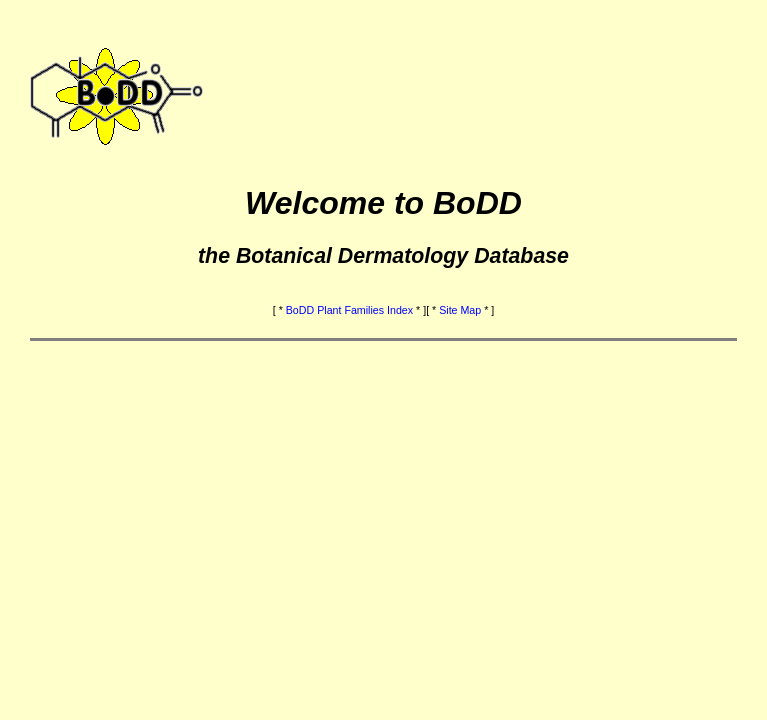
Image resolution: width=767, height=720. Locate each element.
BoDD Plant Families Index (349, 310)
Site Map (460, 310)
